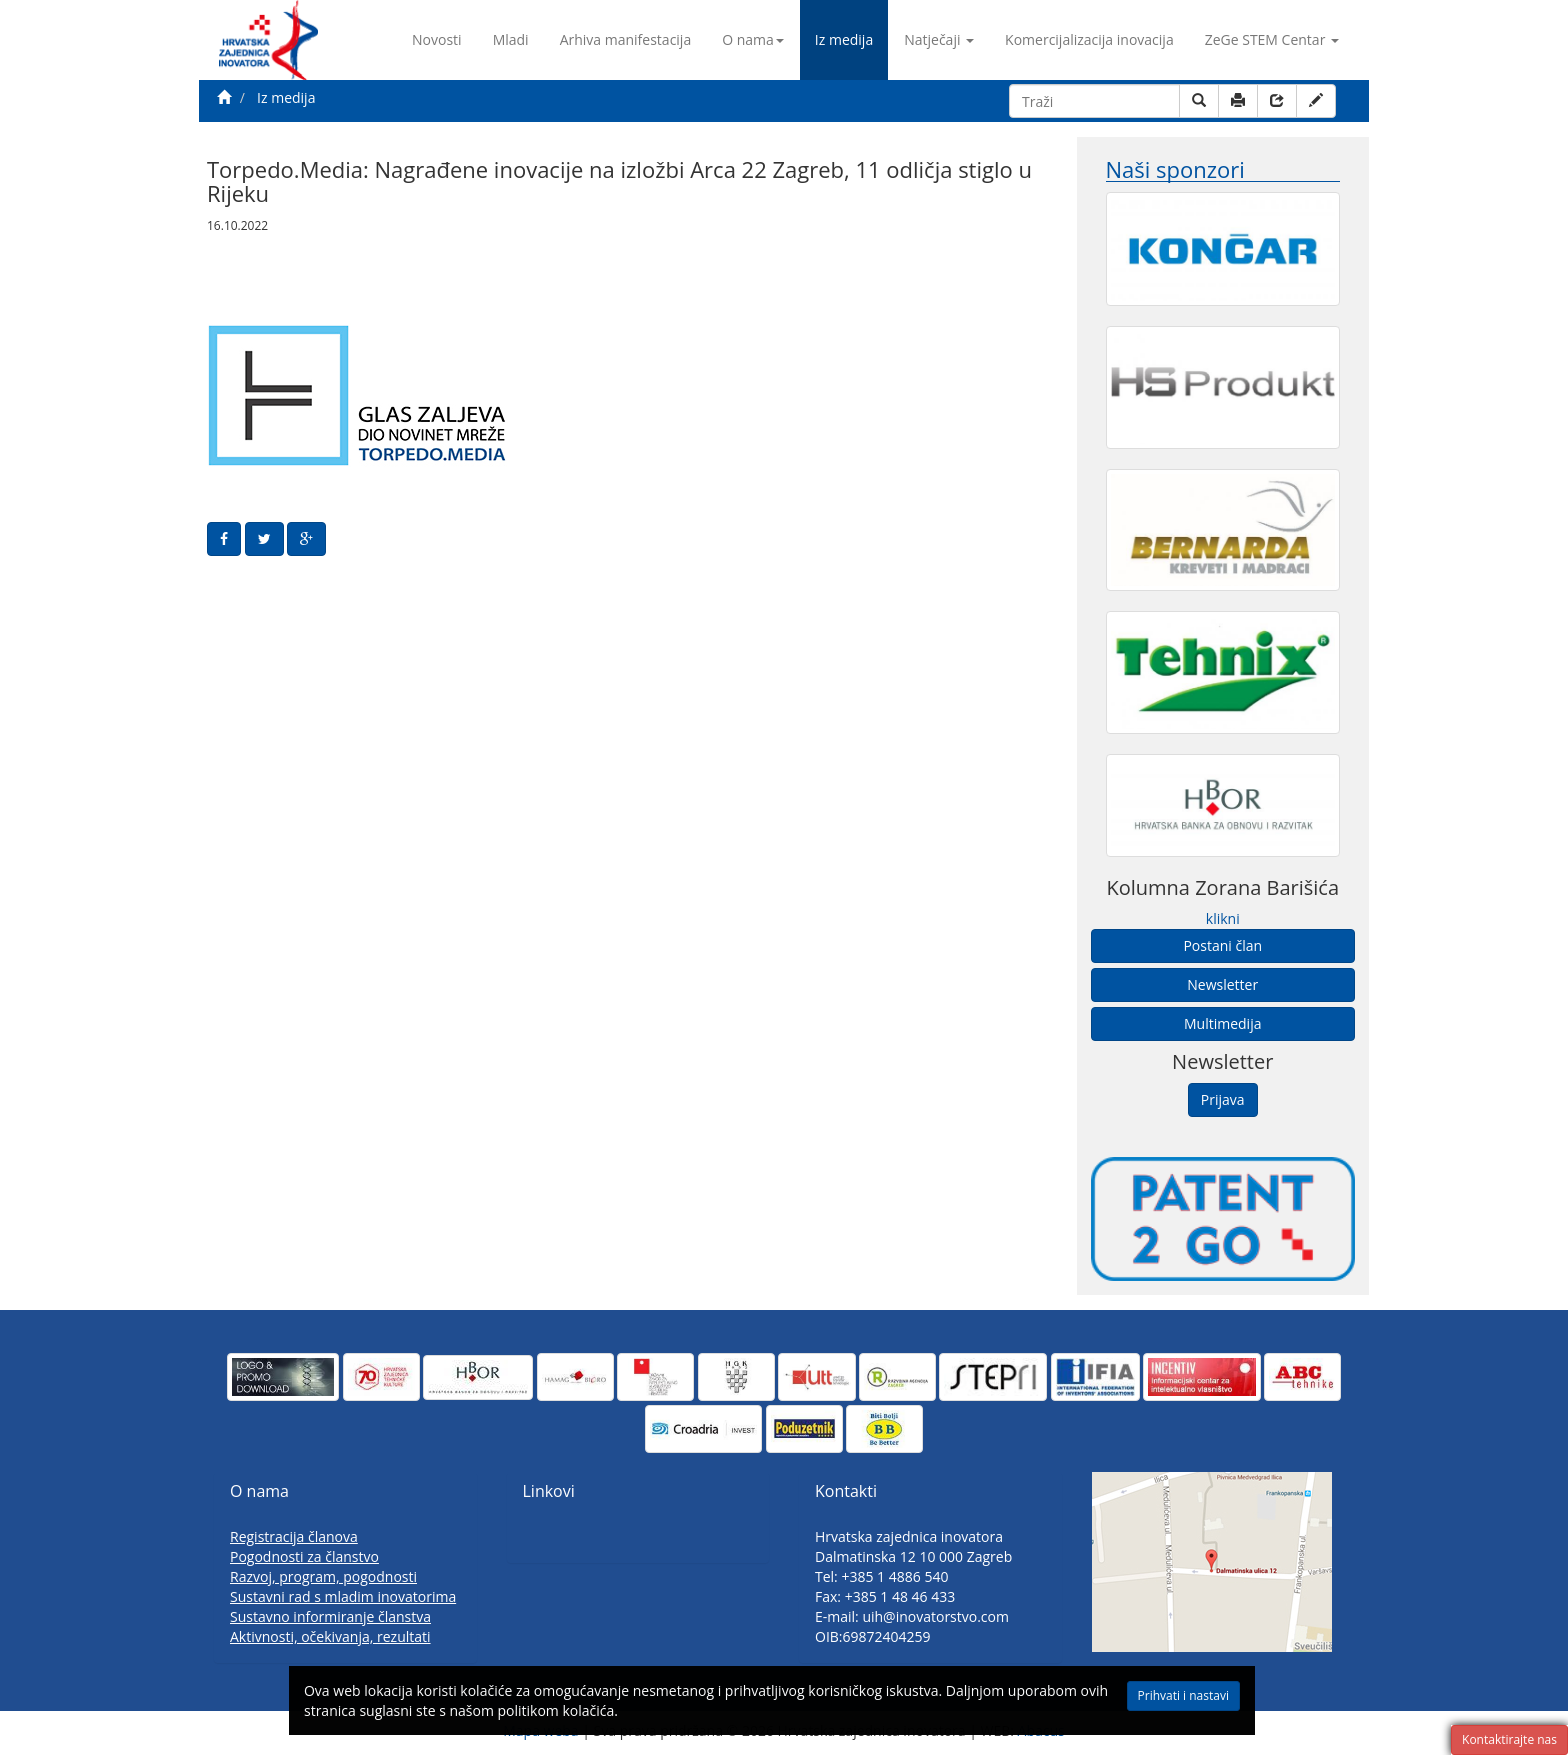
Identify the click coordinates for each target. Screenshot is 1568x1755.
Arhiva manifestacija (626, 39)
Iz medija (844, 39)
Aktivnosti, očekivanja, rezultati (330, 1636)
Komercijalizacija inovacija (1089, 39)
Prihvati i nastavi (1123, 1700)
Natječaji (939, 39)
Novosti (437, 39)
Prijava (1223, 1099)
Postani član (1222, 945)
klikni (1223, 918)
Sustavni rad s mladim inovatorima (343, 1596)
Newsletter (1222, 984)
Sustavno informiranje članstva (330, 1616)
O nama (753, 39)
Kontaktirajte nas (1509, 1739)
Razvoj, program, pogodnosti (323, 1576)
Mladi (511, 39)
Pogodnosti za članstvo (304, 1556)
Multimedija (1222, 1023)
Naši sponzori (1175, 169)
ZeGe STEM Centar (1272, 39)
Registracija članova (294, 1536)
